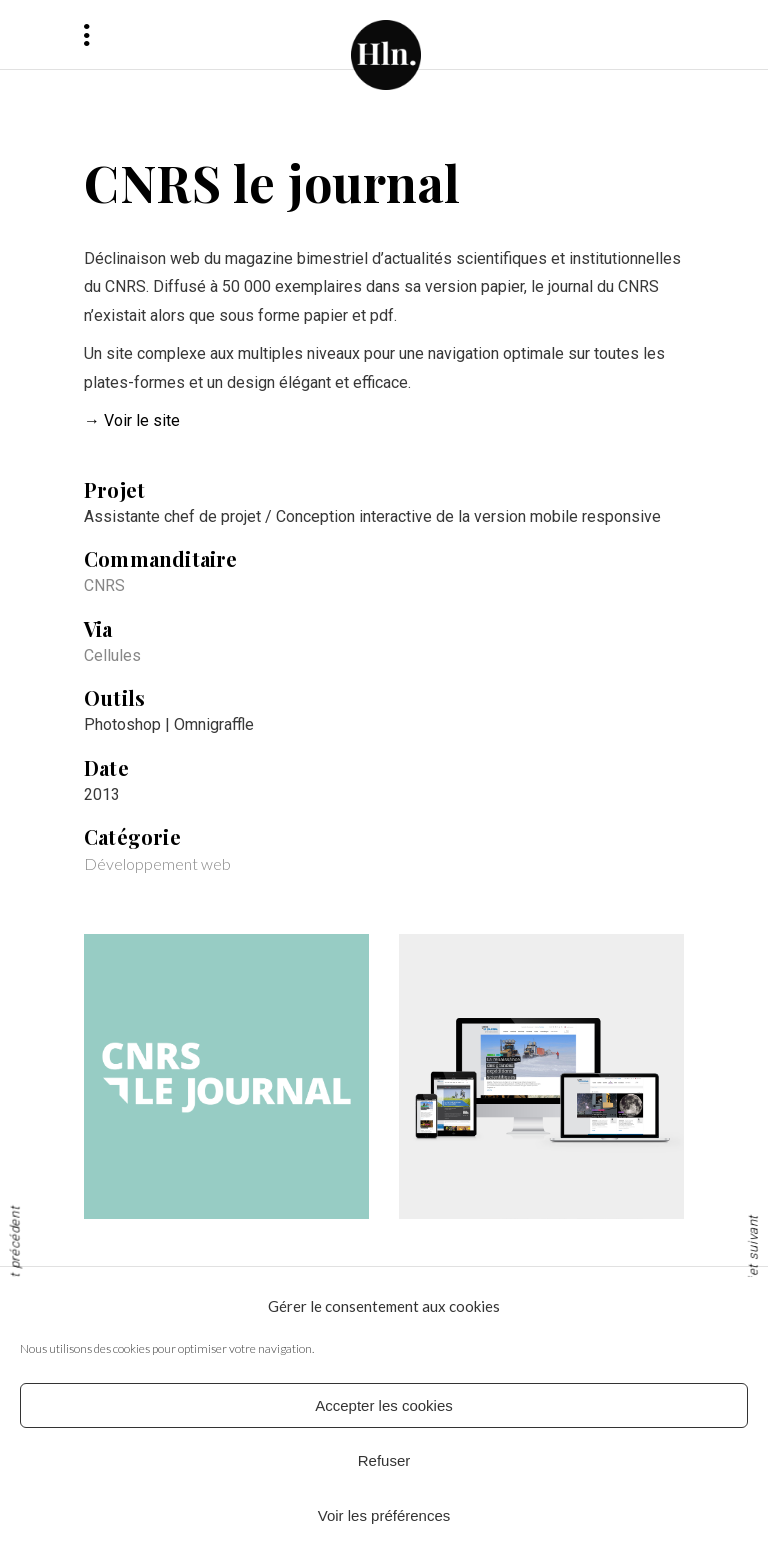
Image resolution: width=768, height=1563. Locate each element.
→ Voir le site (132, 420)
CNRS (104, 585)
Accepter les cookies (384, 1405)
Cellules (112, 655)
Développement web (157, 863)
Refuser (384, 1460)
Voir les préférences (384, 1515)
